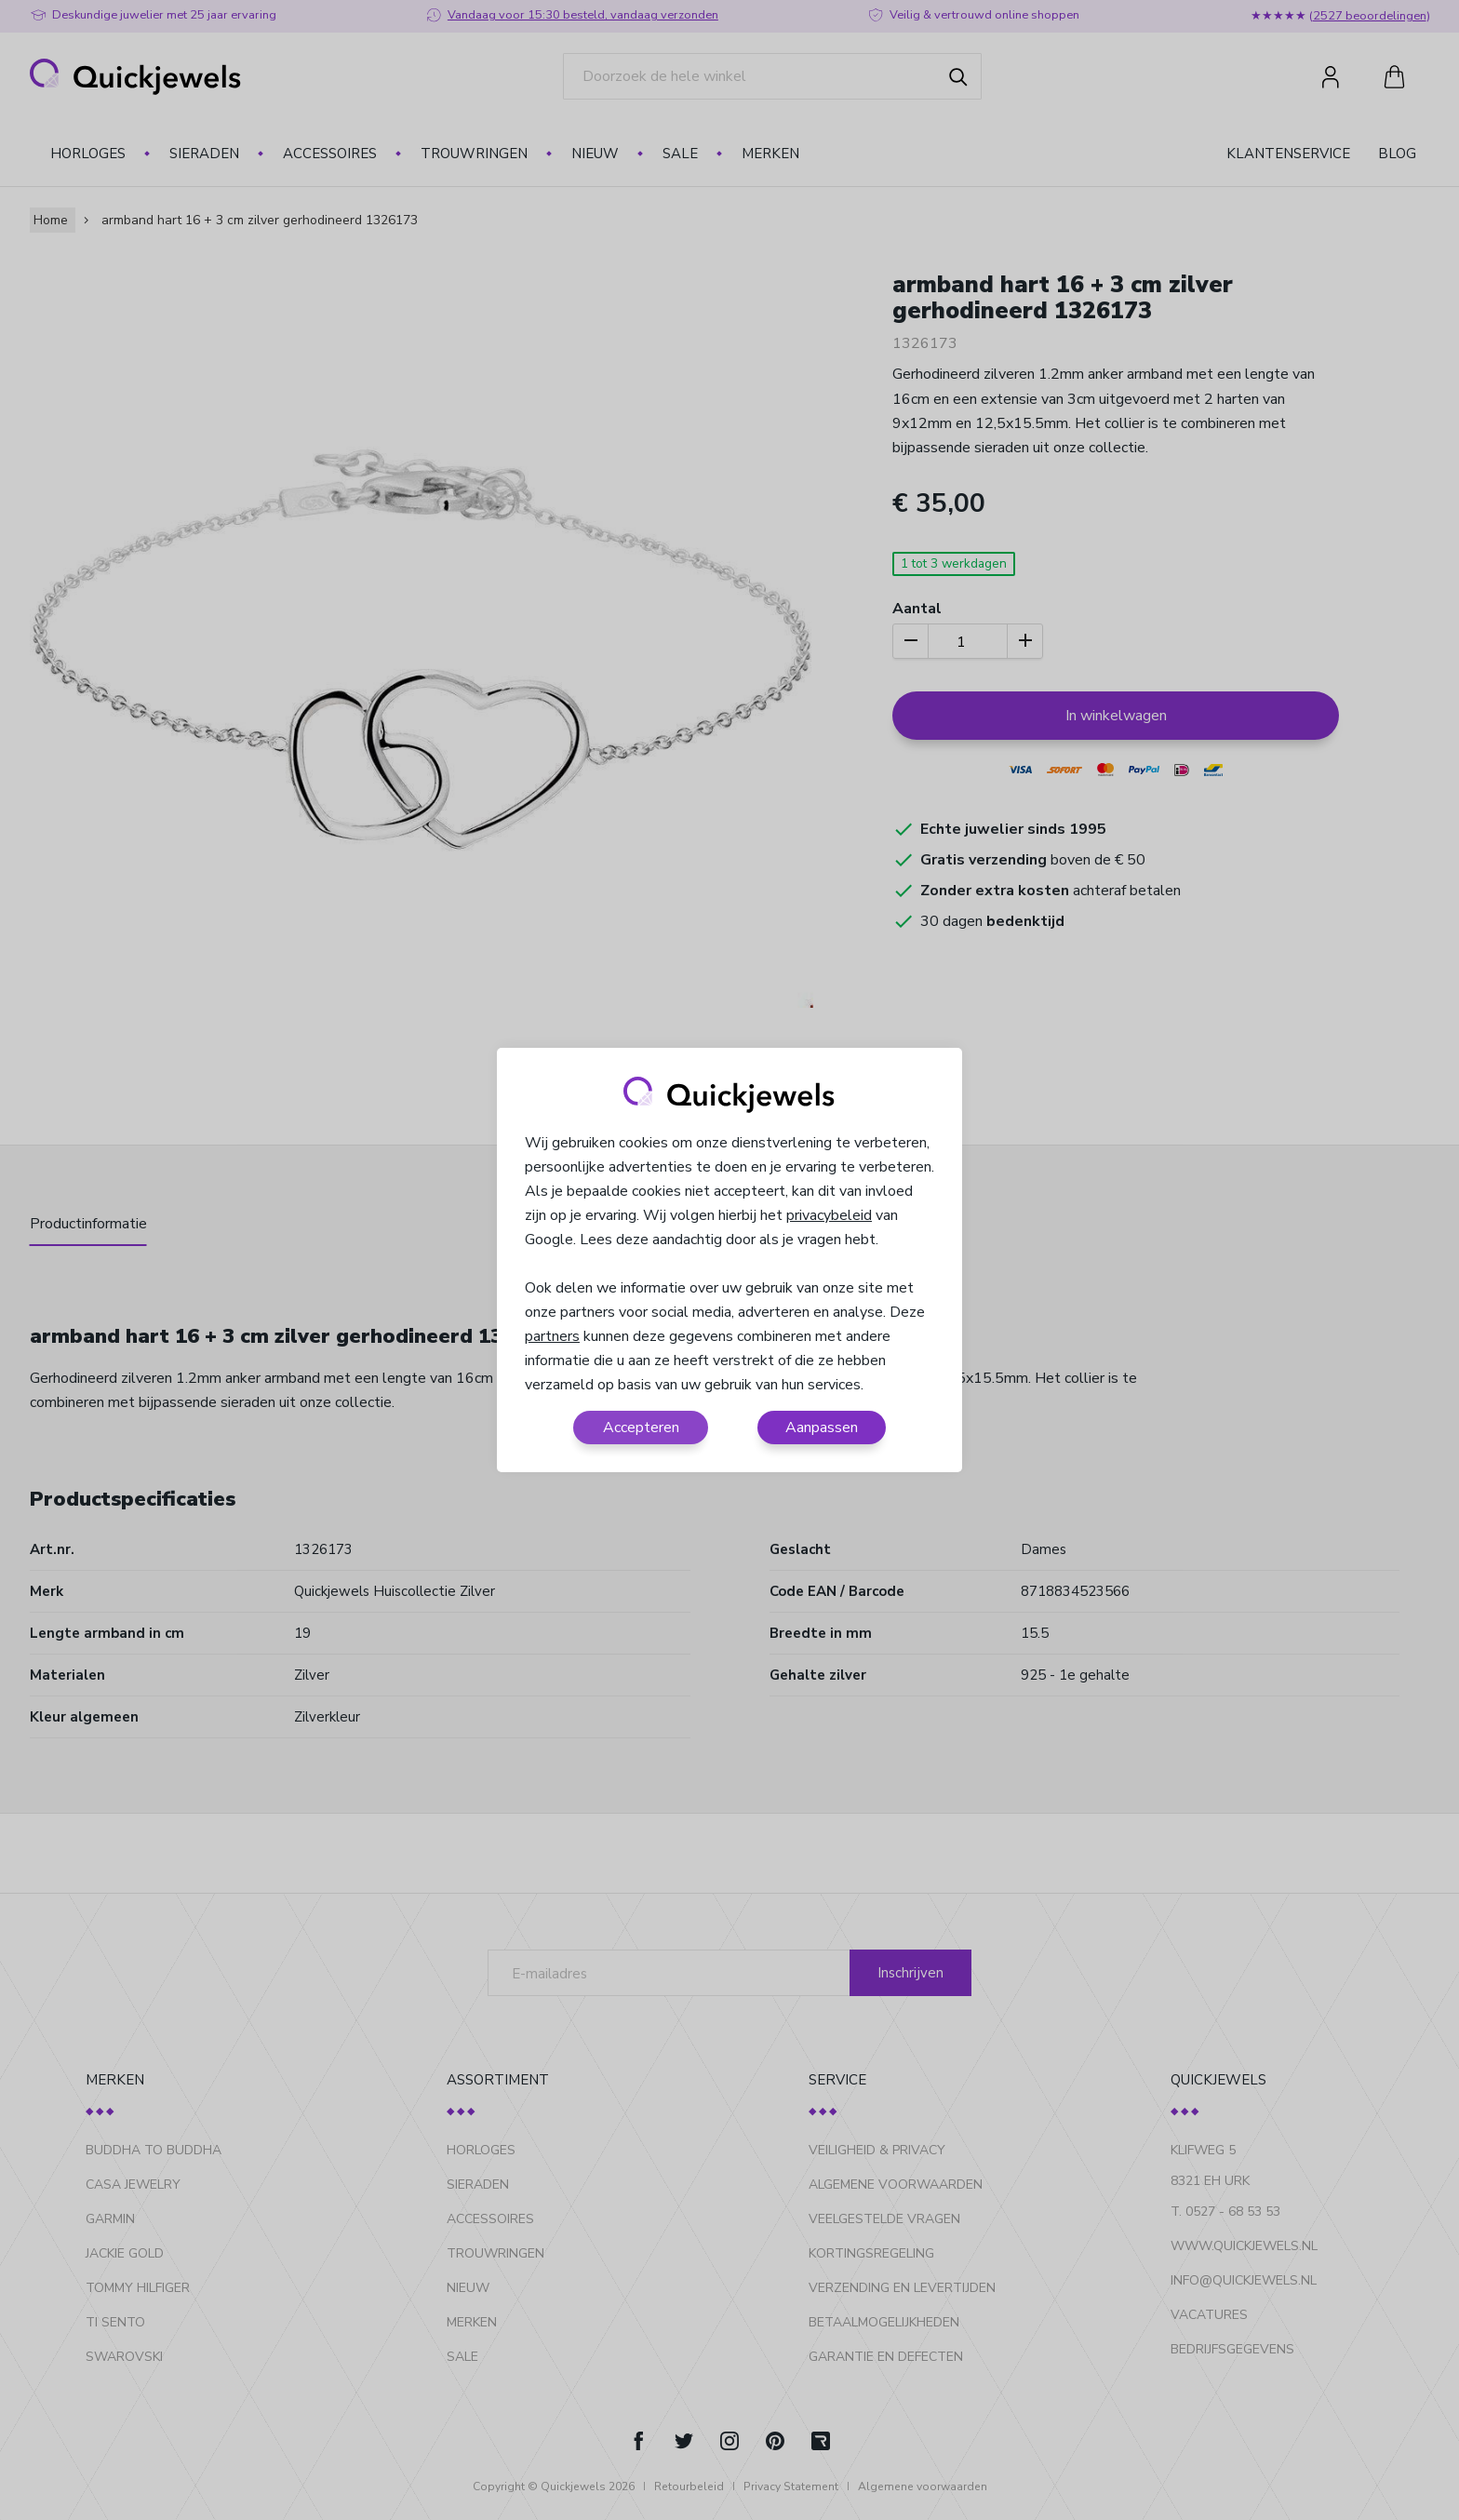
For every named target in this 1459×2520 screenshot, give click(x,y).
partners (552, 1336)
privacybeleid (829, 1215)
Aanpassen (821, 1427)
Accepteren (641, 1427)
